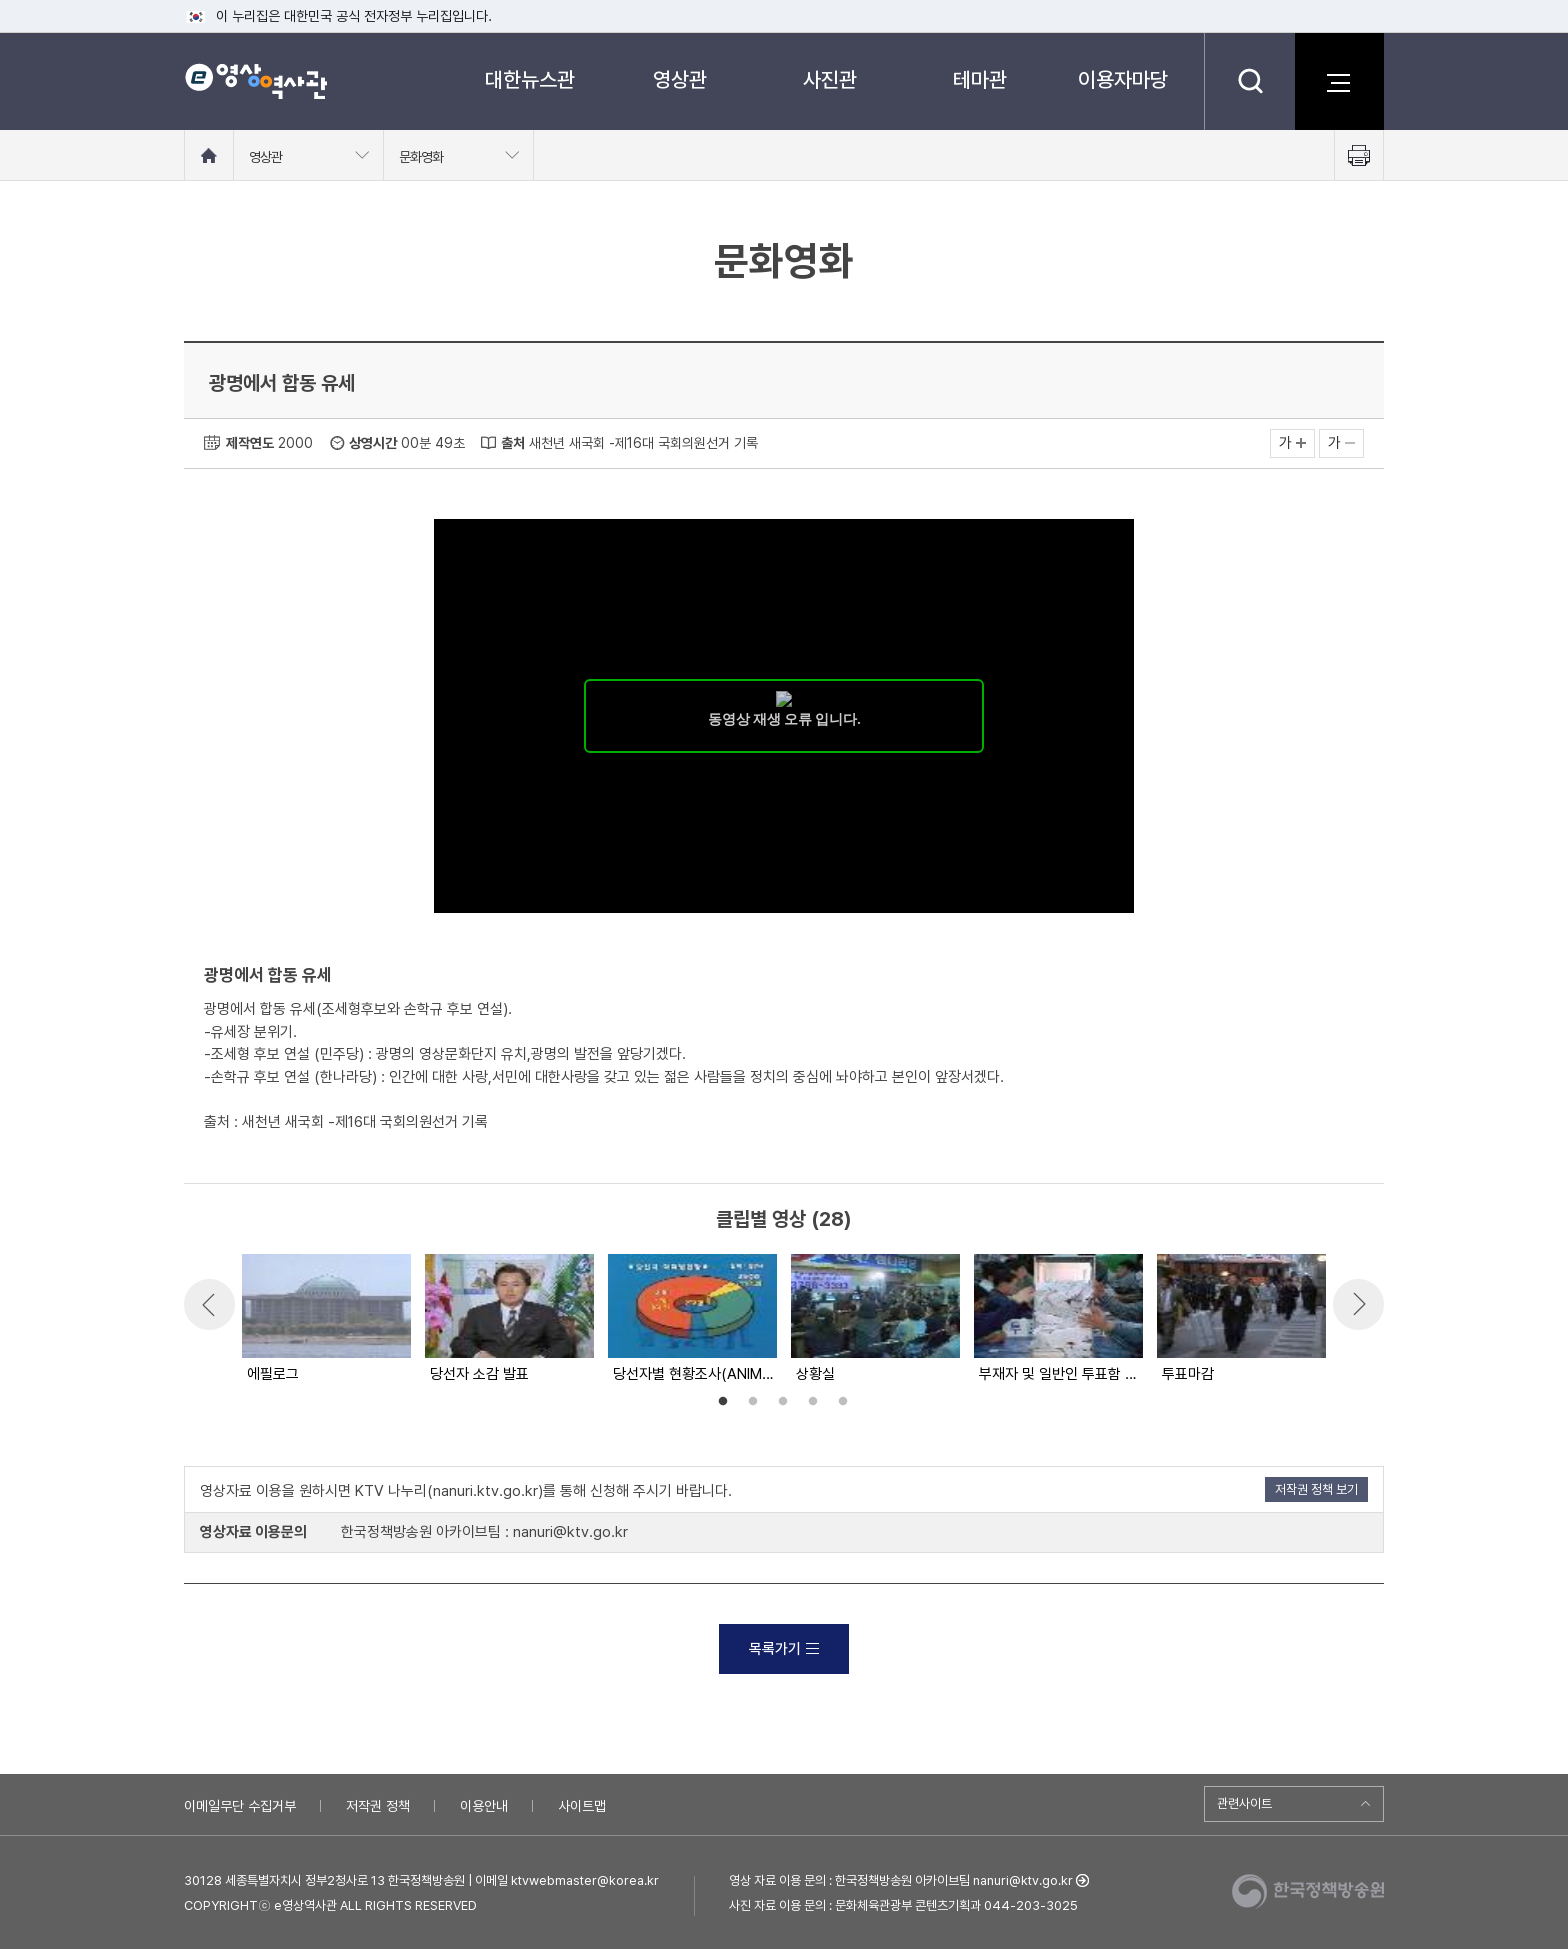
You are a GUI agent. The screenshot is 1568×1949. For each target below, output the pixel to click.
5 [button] (843, 1402)
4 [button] (813, 1402)
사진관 (830, 79)
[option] (325, 1320)
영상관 (680, 79)
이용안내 (484, 1806)
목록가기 (784, 1649)
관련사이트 (1244, 1803)
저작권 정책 (378, 1806)
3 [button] (783, 1402)
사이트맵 (582, 1806)
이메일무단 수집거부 (240, 1806)
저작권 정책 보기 (1316, 1489)
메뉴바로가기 (0, 0)
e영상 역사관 (255, 81)
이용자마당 (1123, 79)
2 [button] (753, 1402)
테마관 (980, 79)
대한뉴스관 (530, 79)
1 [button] (723, 1402)
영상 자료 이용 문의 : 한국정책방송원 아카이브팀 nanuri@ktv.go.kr (901, 1880)
